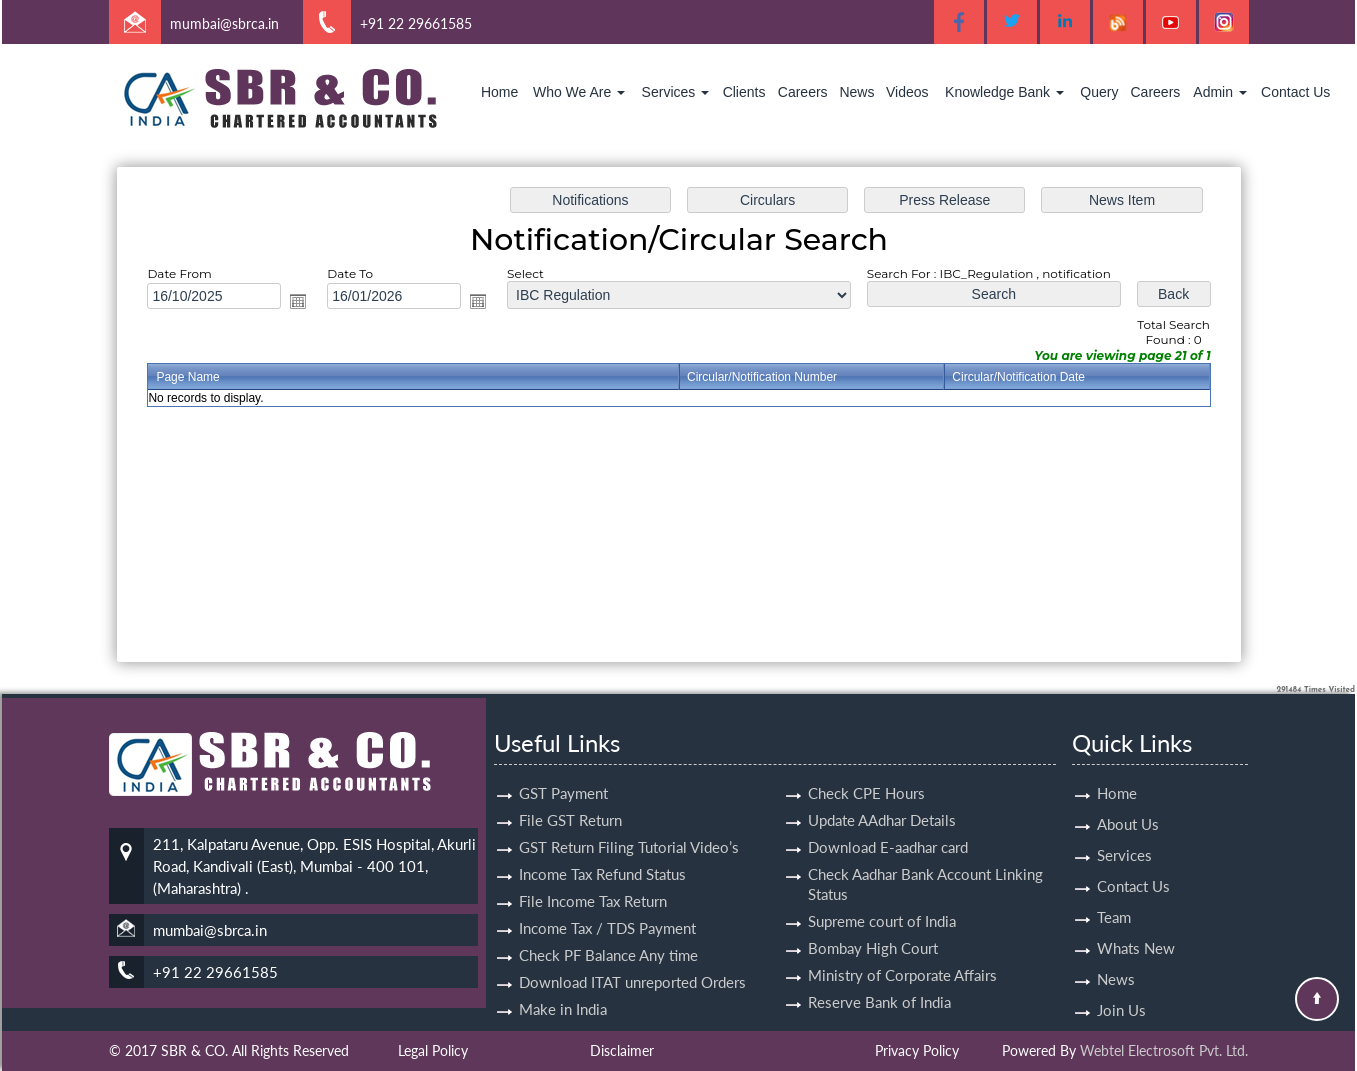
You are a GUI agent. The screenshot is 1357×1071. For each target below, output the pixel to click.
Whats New (1136, 925)
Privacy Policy (917, 1050)
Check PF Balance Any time (608, 932)
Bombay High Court (873, 925)
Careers (803, 92)
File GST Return (570, 797)
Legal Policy (433, 1050)
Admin (1220, 92)
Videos (907, 92)
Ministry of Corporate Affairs (902, 952)
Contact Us (1295, 92)
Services (676, 92)
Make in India (563, 986)
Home (499, 92)
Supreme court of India (882, 898)
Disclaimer (622, 1050)
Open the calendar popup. (306, 303)
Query (1099, 92)
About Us (1128, 801)
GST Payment (563, 770)
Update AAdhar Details (882, 797)
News (856, 92)
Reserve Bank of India (879, 979)
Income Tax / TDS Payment (607, 905)
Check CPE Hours (866, 770)
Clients (744, 92)
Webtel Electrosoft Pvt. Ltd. (1164, 1050)
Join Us (1121, 987)
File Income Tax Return (593, 878)
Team (1114, 894)
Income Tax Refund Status (602, 851)
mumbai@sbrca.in (224, 23)
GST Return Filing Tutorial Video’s (629, 824)
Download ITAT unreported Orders (632, 959)
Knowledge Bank (1004, 92)
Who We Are (579, 92)
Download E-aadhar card (888, 824)
